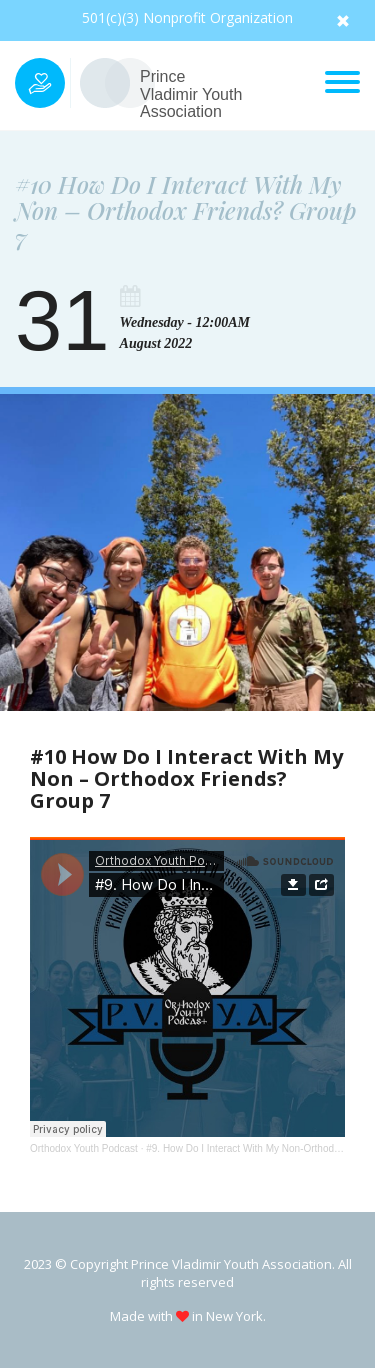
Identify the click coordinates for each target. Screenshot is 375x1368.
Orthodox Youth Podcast (84, 1148)
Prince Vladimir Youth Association (191, 94)
